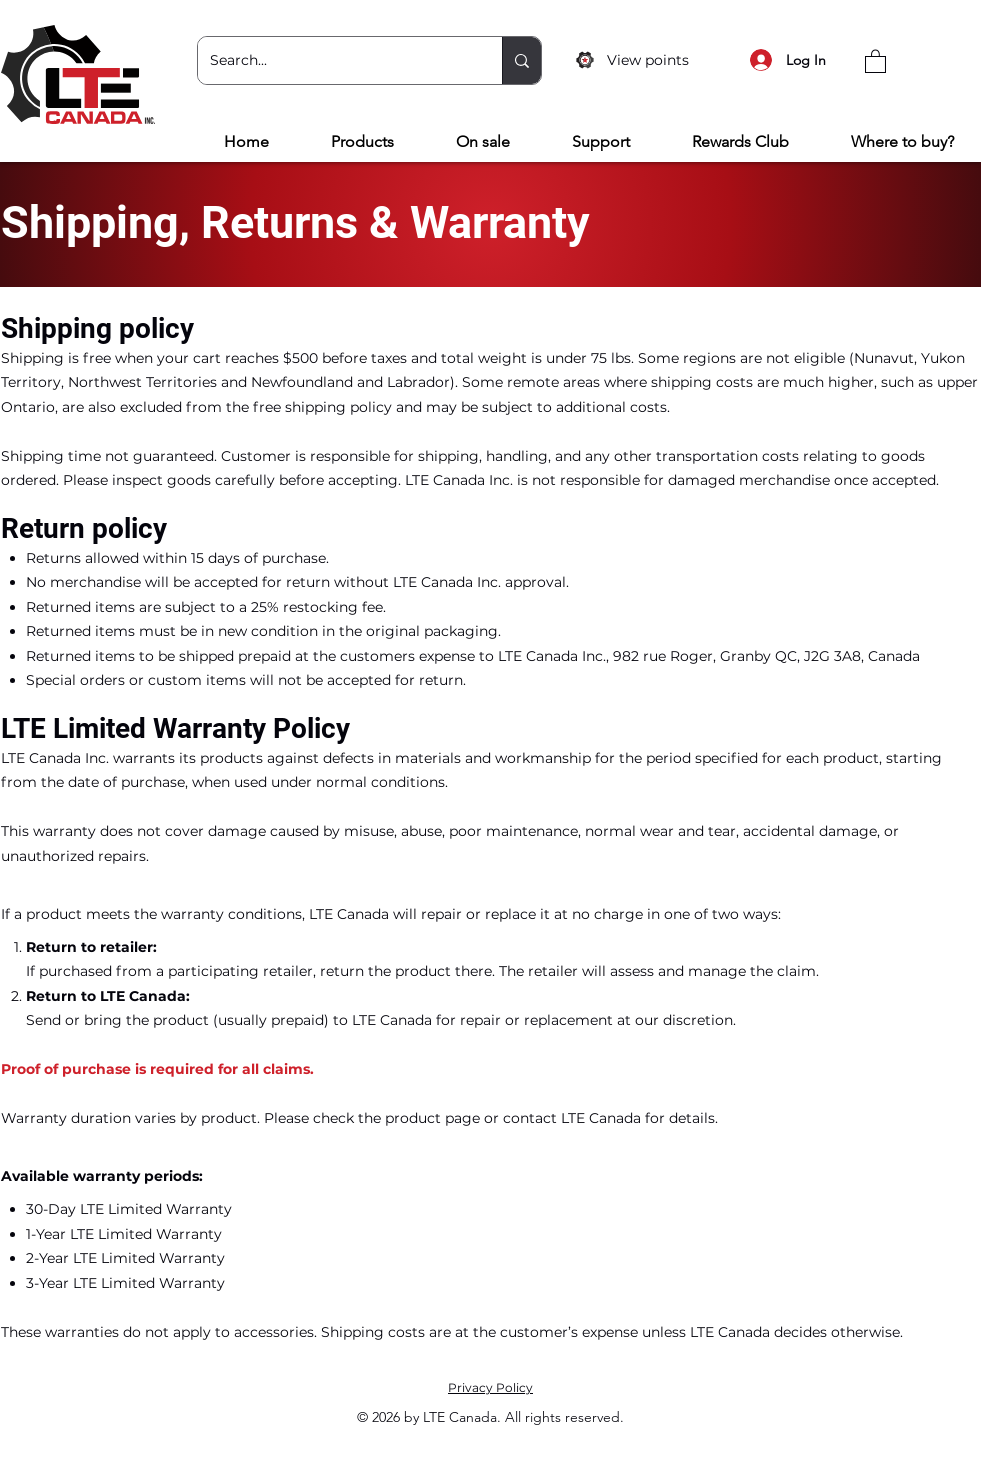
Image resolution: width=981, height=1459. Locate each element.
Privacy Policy (490, 1387)
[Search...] (335, 60)
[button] (875, 60)
